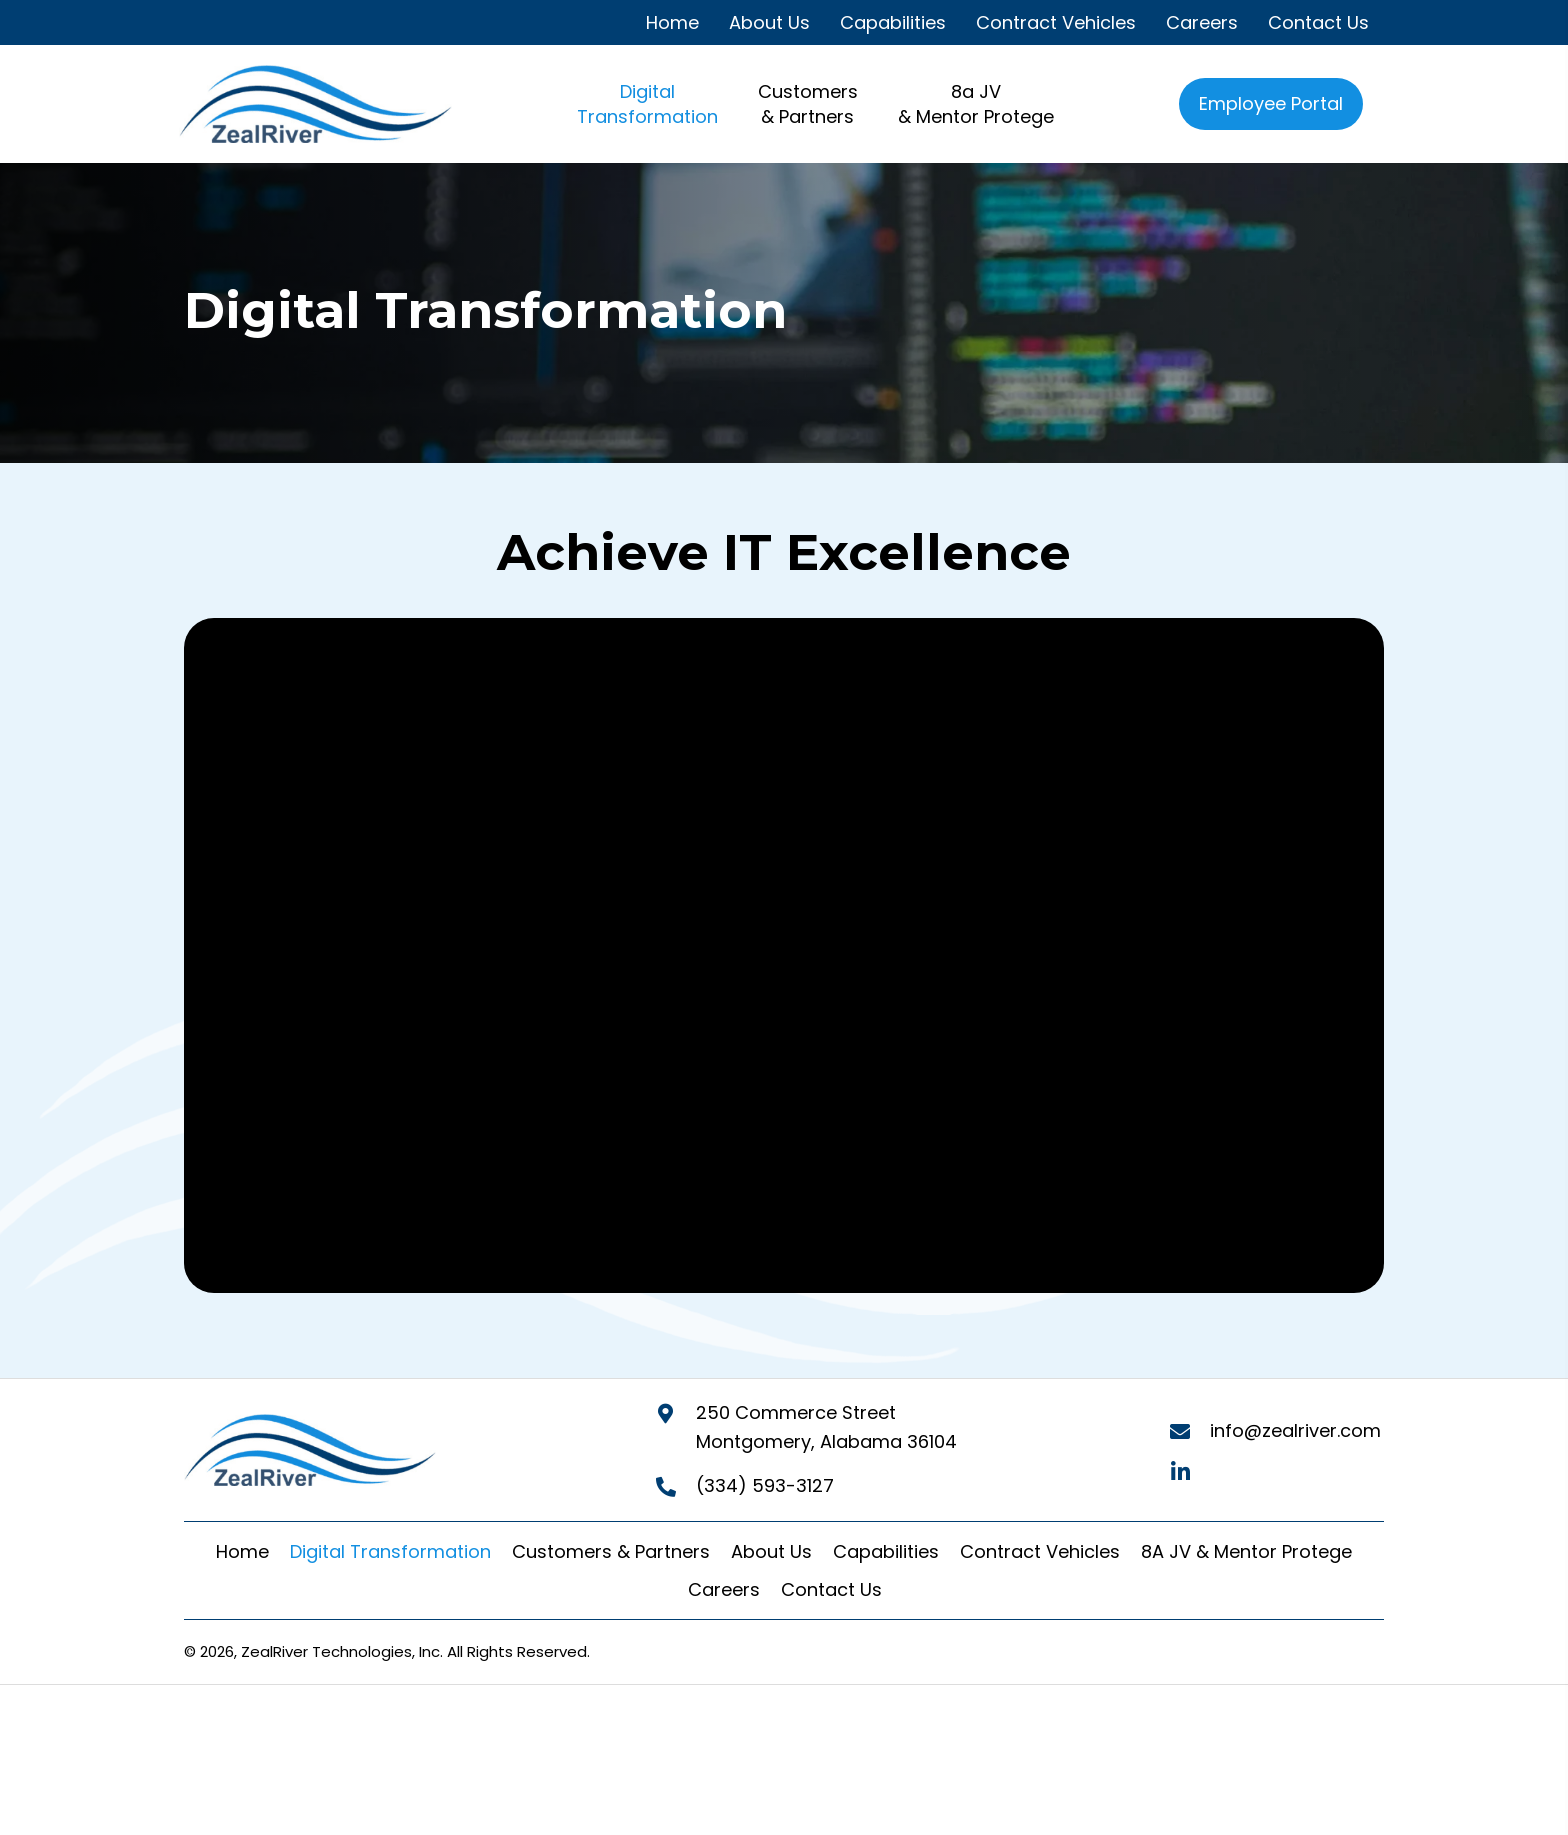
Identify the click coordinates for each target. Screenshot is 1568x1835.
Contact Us (831, 1589)
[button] (1181, 1472)
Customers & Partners (611, 1551)
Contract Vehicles (1040, 1551)
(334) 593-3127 (765, 1485)
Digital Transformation (390, 1551)
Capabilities (886, 1551)
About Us (771, 1551)
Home (242, 1551)
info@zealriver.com (1295, 1430)
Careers (724, 1589)
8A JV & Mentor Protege (1246, 1551)
